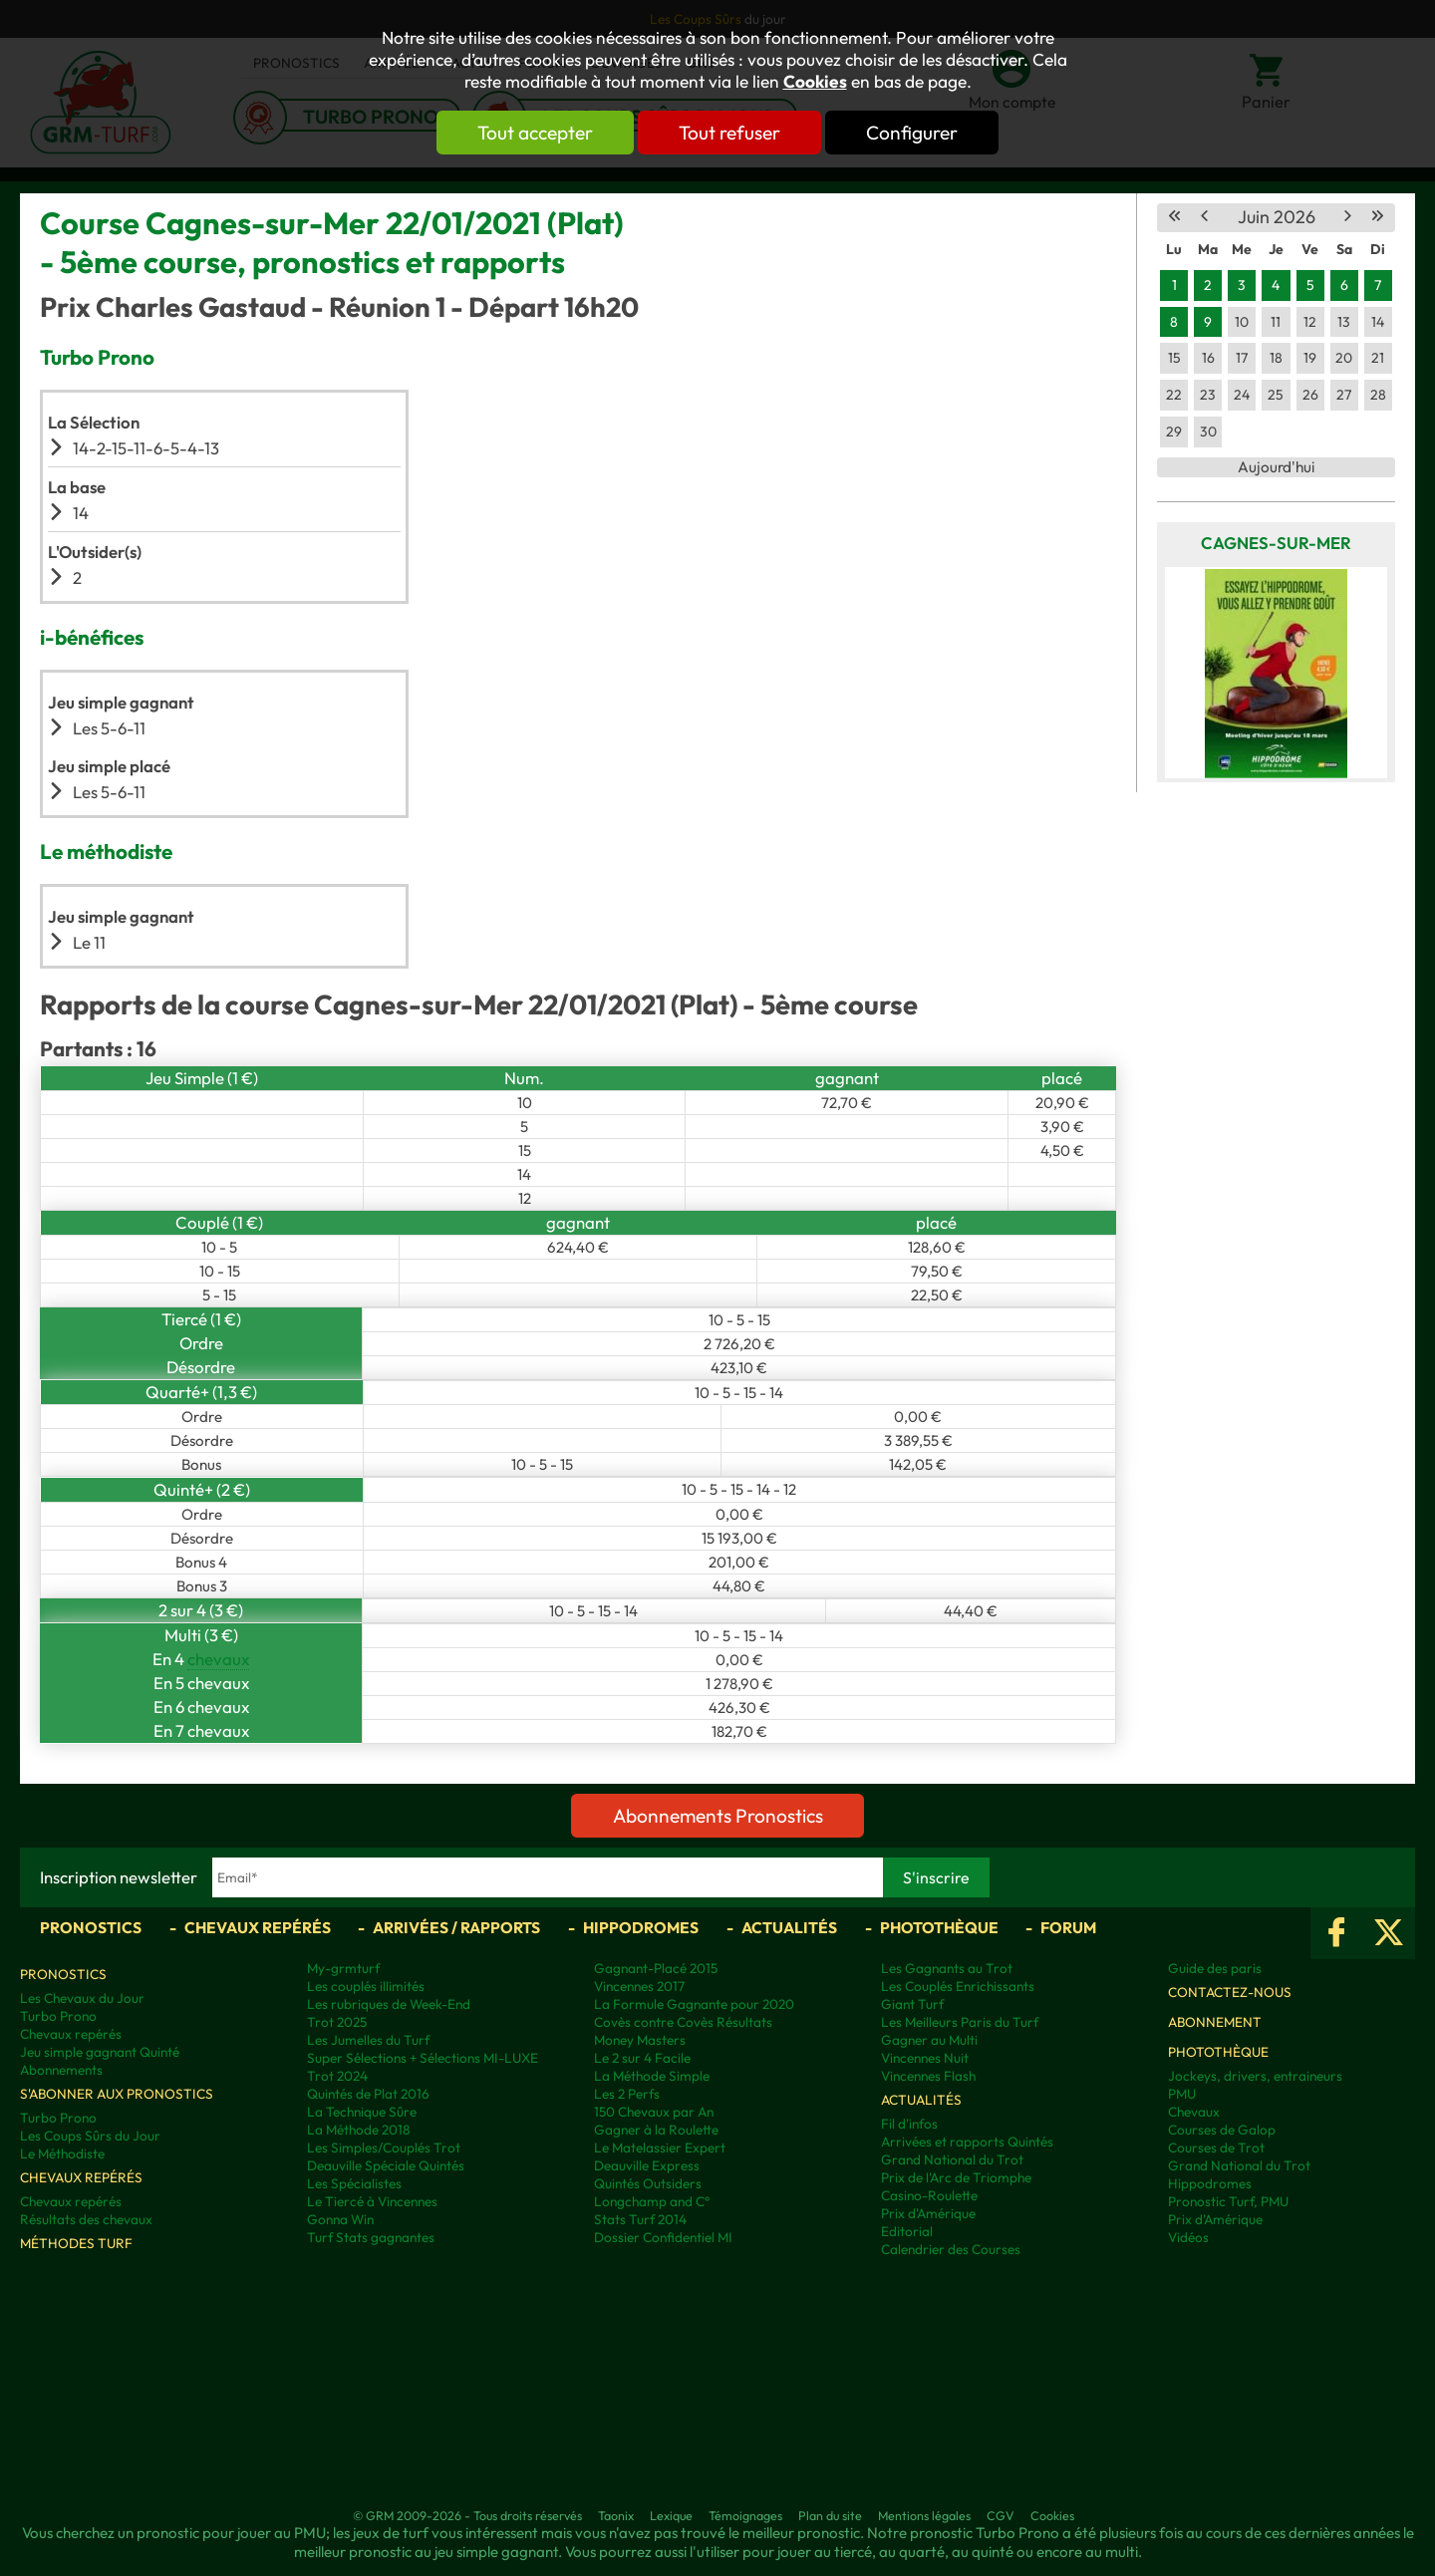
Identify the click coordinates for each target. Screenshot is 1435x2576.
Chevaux (1194, 2112)
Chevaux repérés (257, 1927)
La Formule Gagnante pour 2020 (694, 2004)
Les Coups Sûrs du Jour (90, 2136)
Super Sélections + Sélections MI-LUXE (422, 2058)
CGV (1000, 2515)
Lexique (671, 2515)
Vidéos (1188, 2237)
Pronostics (91, 1927)
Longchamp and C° (652, 2201)
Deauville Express (647, 2165)
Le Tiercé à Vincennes (372, 2201)
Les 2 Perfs (627, 2094)
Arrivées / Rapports (456, 1927)
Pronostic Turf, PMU (1228, 2201)
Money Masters (640, 2040)
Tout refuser (729, 132)
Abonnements (61, 2070)
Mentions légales (924, 2515)
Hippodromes (641, 1927)
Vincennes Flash (928, 2076)
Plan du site (830, 2515)
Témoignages (745, 2515)
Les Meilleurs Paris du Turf (959, 2022)
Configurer (914, 132)
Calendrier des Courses (950, 2249)
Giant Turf (912, 2004)
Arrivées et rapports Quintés (967, 2141)
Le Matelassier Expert (659, 2147)
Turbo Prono (58, 2016)
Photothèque (939, 1927)
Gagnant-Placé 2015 (656, 1968)
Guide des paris (1215, 1968)
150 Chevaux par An (654, 2112)
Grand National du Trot (952, 2159)
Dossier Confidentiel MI (663, 2237)
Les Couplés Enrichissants (957, 1986)
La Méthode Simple (652, 2076)
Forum (1068, 1927)
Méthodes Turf (76, 2243)
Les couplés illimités (366, 1986)
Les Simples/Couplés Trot (383, 2147)
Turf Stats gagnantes (370, 2237)
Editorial (907, 2231)
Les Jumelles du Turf (368, 2040)
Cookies (815, 82)
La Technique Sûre (362, 2112)
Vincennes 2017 (639, 1986)
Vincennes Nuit (925, 2058)
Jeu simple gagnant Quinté (99, 2052)
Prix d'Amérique (928, 2213)
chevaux (218, 1658)
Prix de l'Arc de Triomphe (956, 2177)
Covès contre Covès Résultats (683, 2022)
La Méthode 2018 (358, 2130)
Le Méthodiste (62, 2153)
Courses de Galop (1222, 2130)
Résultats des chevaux (86, 2219)
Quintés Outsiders (648, 2183)
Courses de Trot (1216, 2147)
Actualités (789, 1927)
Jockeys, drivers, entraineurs (1255, 2076)
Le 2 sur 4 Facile (642, 2058)
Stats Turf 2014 (640, 2219)
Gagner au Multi (929, 2040)
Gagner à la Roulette (656, 2130)
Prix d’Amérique (1215, 2219)
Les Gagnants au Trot (946, 1968)
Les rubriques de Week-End (388, 2004)
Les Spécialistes (354, 2183)
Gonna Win (340, 2219)
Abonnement (1215, 2022)
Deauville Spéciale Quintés (385, 2165)
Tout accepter (533, 132)
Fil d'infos (909, 2124)
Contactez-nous (1230, 1992)
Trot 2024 (337, 2076)
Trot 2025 (337, 2022)
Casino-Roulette (929, 2195)
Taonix (616, 2515)
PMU (1182, 2094)
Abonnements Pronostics (718, 1816)
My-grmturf (343, 1968)
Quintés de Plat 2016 (368, 2094)
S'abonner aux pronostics (116, 2094)
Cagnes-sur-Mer (1276, 542)
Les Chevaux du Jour (82, 1998)
